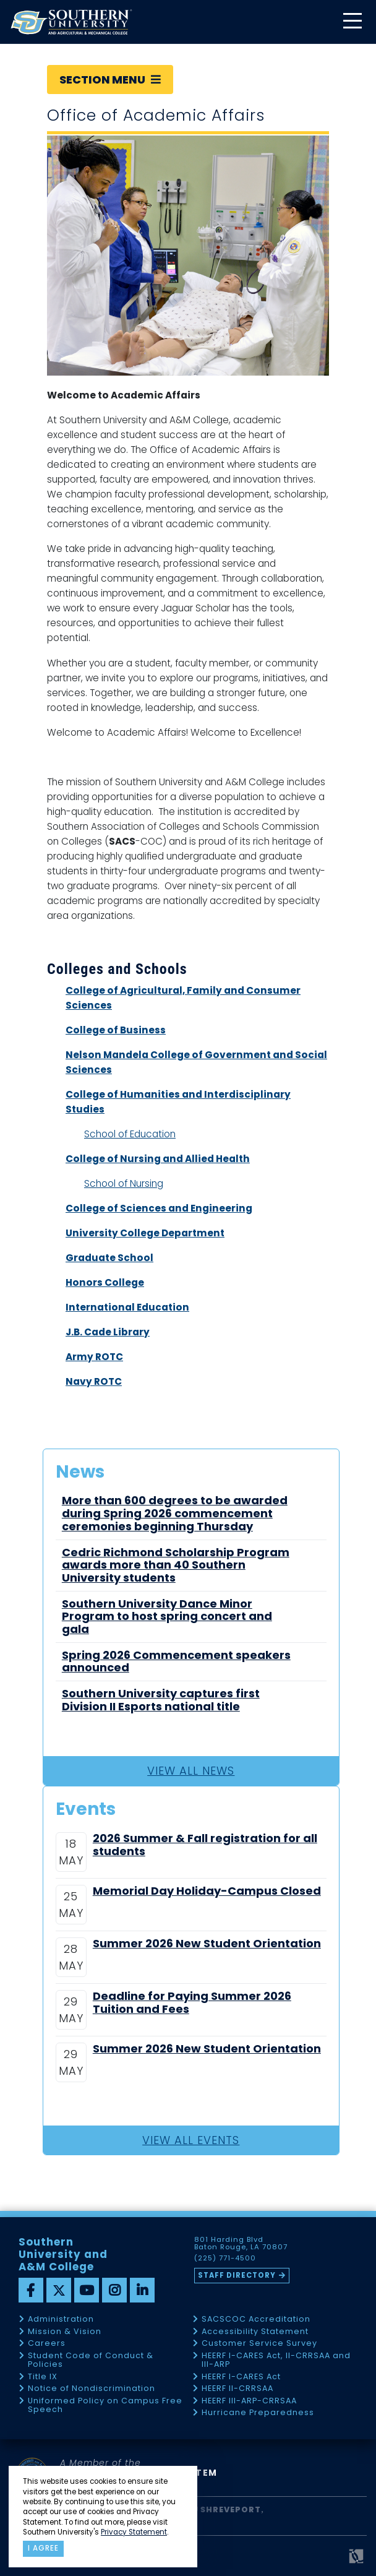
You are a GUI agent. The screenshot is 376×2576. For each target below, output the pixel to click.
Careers (47, 2343)
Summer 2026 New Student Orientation (207, 1943)
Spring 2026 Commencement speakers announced (176, 1661)
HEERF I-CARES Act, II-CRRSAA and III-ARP (276, 2360)
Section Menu (110, 79)
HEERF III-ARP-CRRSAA (249, 2401)
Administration (61, 2319)
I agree (43, 2548)
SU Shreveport (224, 2509)
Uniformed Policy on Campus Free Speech (105, 2405)
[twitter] (58, 2290)
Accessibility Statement (255, 2332)
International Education (127, 1307)
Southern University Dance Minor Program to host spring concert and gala (167, 1617)
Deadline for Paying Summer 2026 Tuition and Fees (192, 2002)
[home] (71, 22)
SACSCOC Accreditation (256, 2319)
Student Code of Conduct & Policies (90, 2360)
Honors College (105, 1282)
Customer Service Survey (259, 2343)
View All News (190, 1770)
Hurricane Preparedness (258, 2413)
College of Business (116, 1029)
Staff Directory (237, 2275)
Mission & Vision (64, 2332)
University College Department (145, 1232)
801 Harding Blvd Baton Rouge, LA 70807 (241, 2244)
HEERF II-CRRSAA (237, 2388)
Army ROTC (94, 1356)
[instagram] (114, 2290)
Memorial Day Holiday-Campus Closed (207, 1891)
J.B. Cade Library (108, 1331)
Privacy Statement (134, 2532)
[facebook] (31, 2290)
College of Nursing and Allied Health (158, 1158)
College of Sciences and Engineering (159, 1208)
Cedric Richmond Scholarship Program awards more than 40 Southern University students (175, 1565)
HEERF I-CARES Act (241, 2377)
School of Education (130, 1133)
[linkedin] (142, 2290)
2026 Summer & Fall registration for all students (205, 1845)
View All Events (190, 2140)
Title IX (43, 2377)
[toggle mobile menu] (352, 22)
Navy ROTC (94, 1381)
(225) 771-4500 (225, 2258)
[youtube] (86, 2290)
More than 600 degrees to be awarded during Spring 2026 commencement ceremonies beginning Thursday (175, 1513)
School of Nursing (123, 1183)
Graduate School (109, 1257)
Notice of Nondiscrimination (91, 2388)
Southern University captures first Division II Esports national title (161, 1700)
